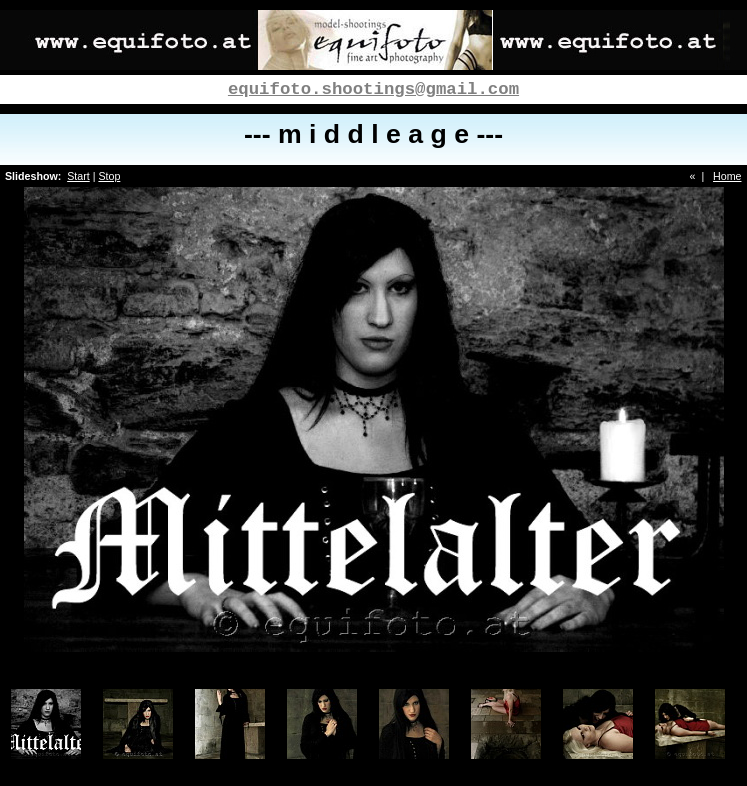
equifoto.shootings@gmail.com (373, 89)
